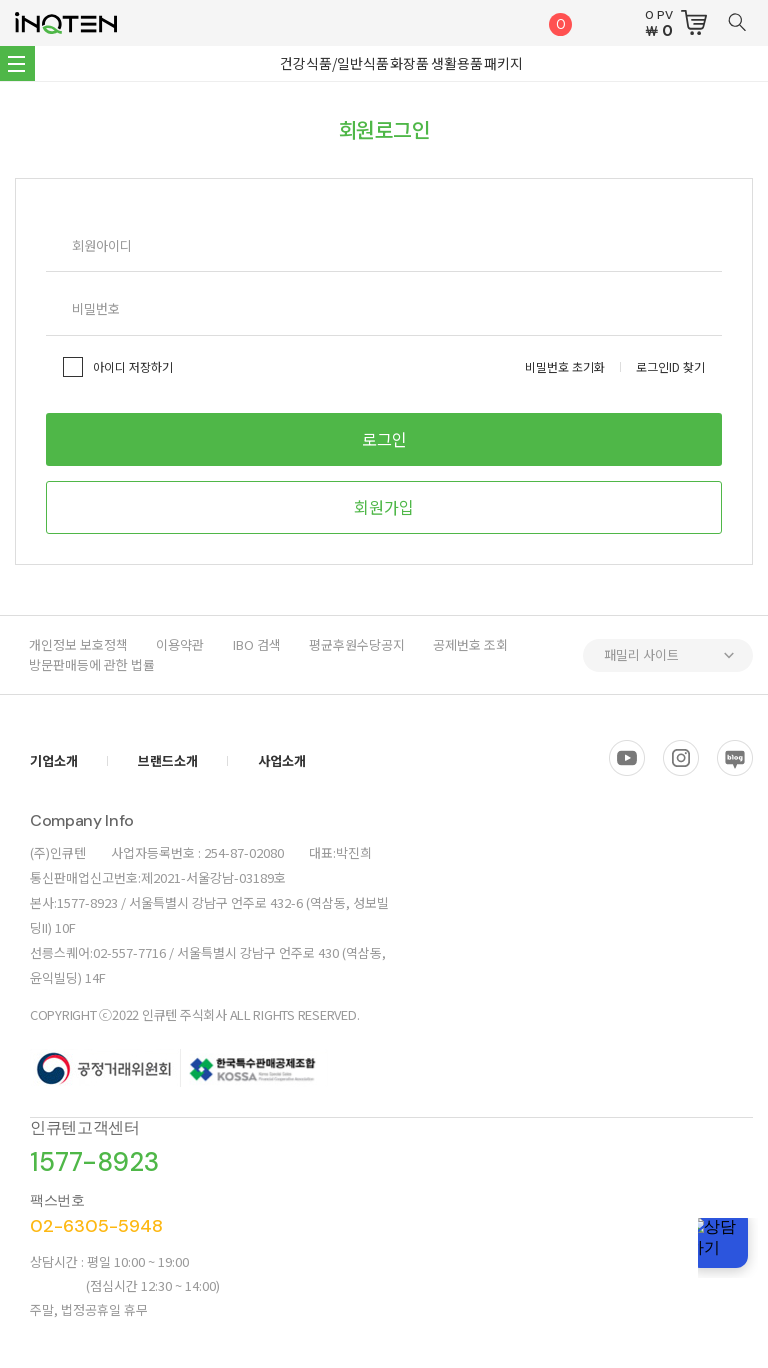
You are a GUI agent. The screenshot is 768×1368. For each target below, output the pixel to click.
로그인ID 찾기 (670, 366)
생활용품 (456, 63)
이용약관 (183, 644)
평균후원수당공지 (363, 644)
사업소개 (282, 760)
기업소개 (54, 760)
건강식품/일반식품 (336, 63)
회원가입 (384, 507)
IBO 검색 (261, 644)
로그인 (384, 439)
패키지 (501, 63)
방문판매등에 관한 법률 (93, 664)
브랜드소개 (168, 760)
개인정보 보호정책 (79, 644)
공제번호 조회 (478, 644)
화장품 (410, 63)
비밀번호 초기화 (565, 366)
